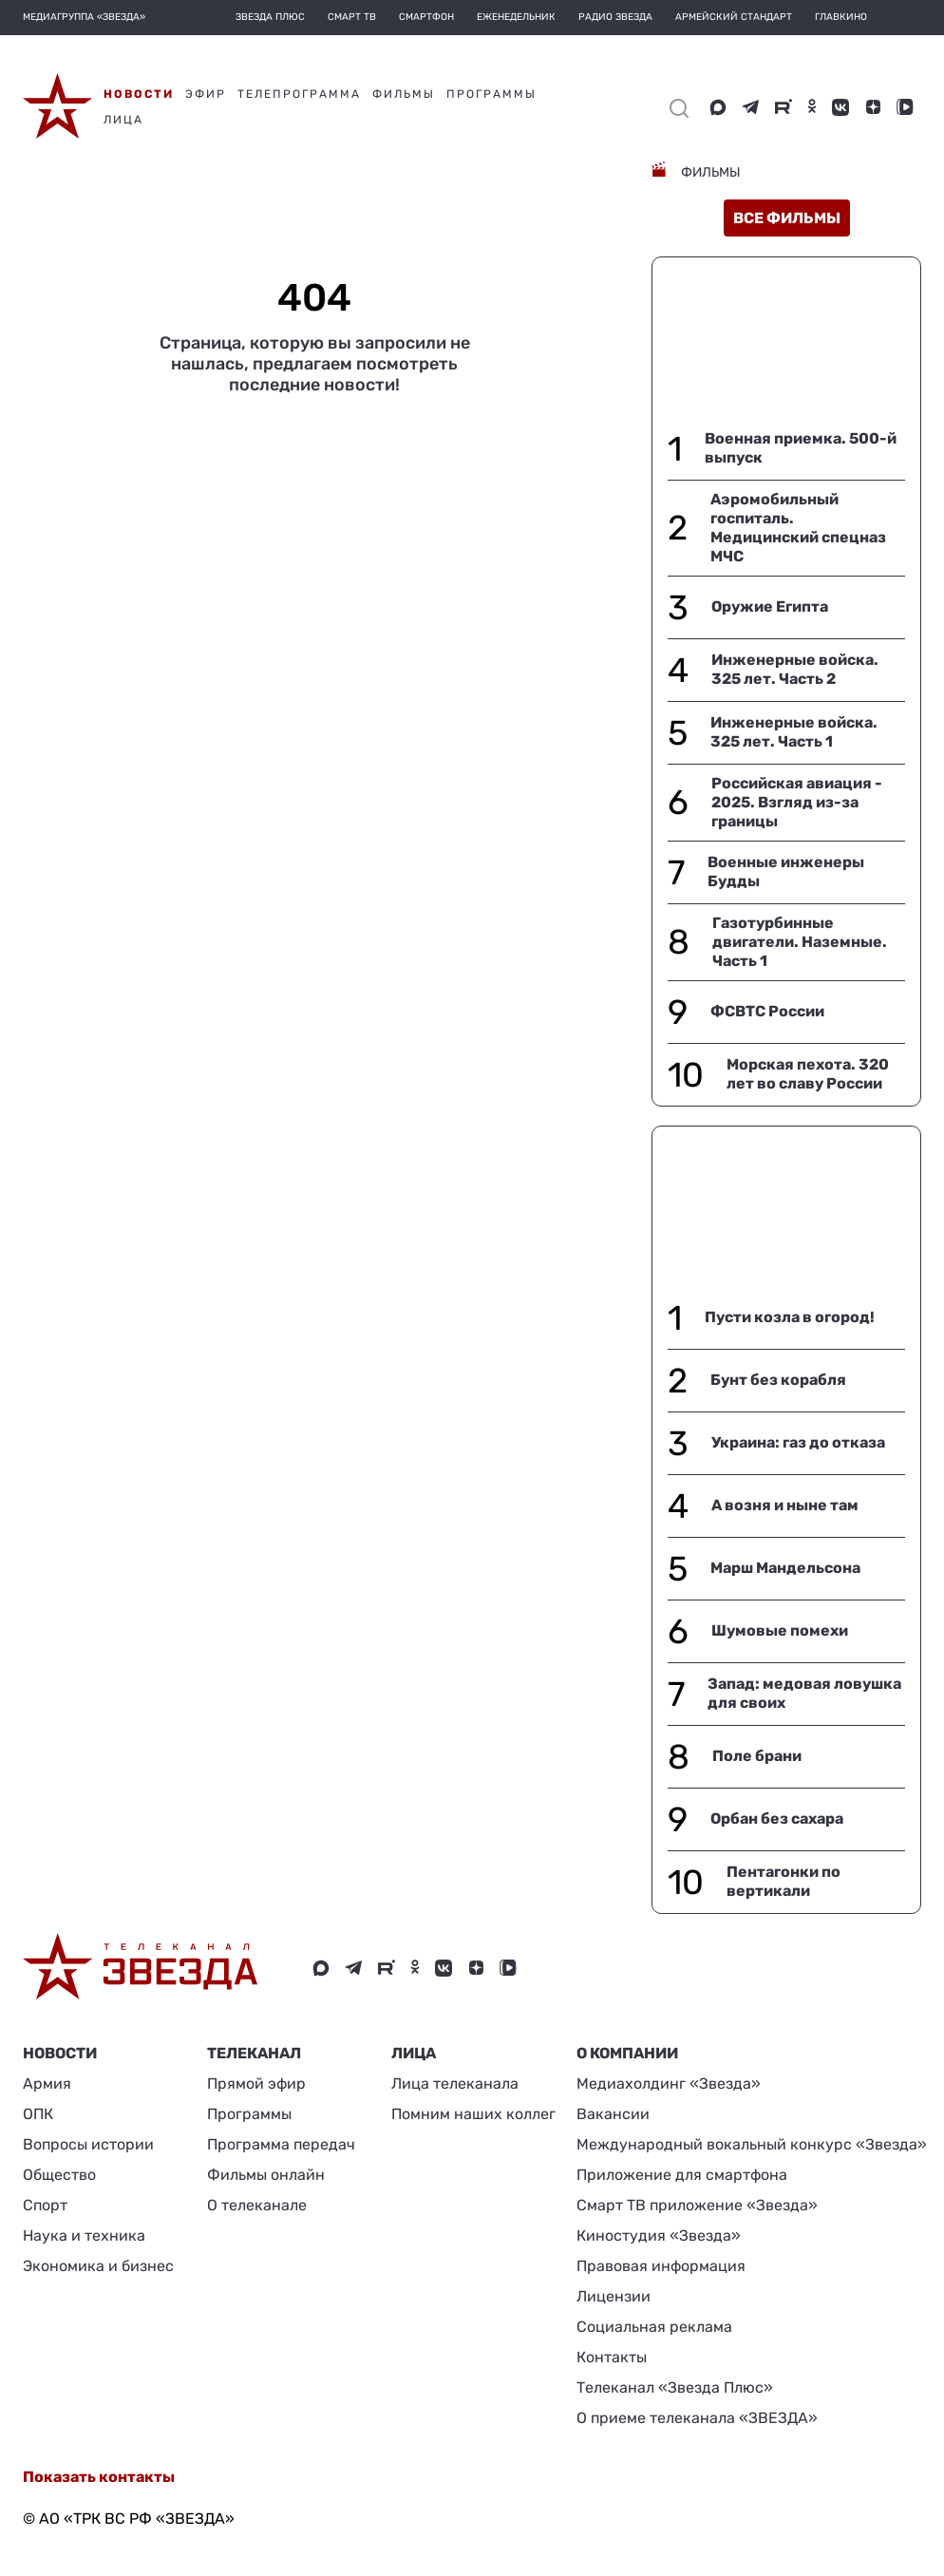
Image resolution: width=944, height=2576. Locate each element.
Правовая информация (661, 2266)
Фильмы (709, 172)
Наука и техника (84, 2235)
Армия (47, 2083)
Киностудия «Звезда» (658, 2235)
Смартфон (426, 17)
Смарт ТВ (352, 17)
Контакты (611, 2357)
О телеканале (257, 2205)
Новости (60, 2053)
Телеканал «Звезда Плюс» (674, 2387)
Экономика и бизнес (98, 2266)
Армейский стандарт (733, 17)
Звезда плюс (270, 17)
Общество (59, 2175)
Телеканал (254, 2053)
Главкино (841, 17)
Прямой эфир (256, 2083)
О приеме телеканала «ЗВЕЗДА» (697, 2418)
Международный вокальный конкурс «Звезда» (751, 2144)
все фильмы (786, 218)
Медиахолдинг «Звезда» (668, 2083)
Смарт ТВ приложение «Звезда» (697, 2205)
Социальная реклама (654, 2327)
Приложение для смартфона (681, 2175)
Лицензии (613, 2296)
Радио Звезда (615, 17)
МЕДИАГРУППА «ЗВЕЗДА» (84, 17)
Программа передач (281, 2144)
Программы (249, 2114)
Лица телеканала (455, 2083)
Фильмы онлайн (266, 2175)
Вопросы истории (88, 2144)
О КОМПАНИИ (627, 2053)
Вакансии (613, 2114)
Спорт (45, 2205)
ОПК (38, 2114)
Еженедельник (516, 17)
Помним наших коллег (473, 2114)
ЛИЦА (413, 2053)
